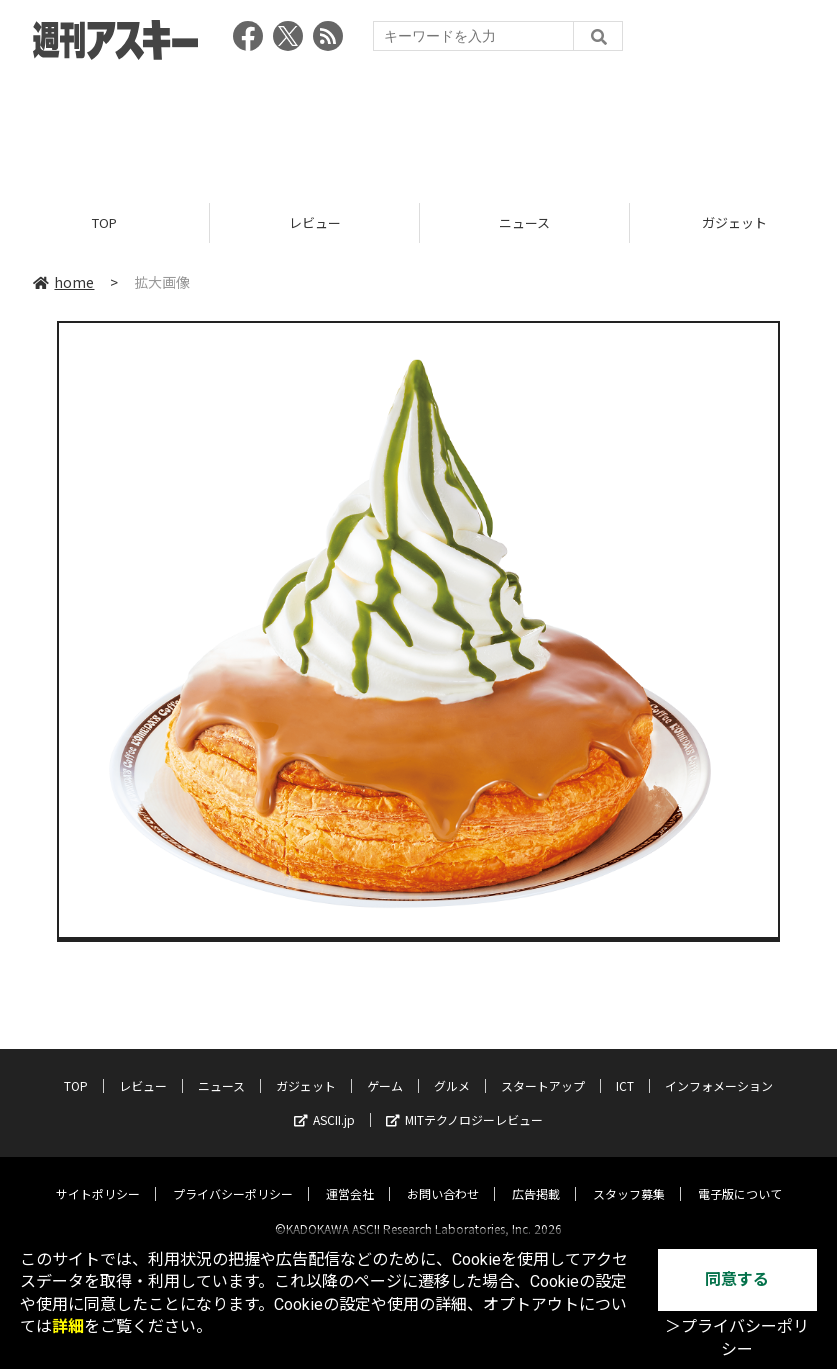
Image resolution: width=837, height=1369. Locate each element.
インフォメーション (719, 1068)
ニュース (524, 222)
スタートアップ (543, 1068)
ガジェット (306, 1068)
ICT (625, 1068)
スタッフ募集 (629, 1176)
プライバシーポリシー (233, 1176)
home (63, 282)
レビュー (315, 222)
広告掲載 (536, 1176)
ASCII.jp (324, 1102)
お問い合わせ (443, 1176)
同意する (737, 1279)
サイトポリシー (98, 1176)
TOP (104, 222)
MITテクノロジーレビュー (464, 1102)
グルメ (452, 1068)
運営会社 (350, 1176)
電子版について (740, 1176)
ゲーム (385, 1068)
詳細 (68, 1326)
